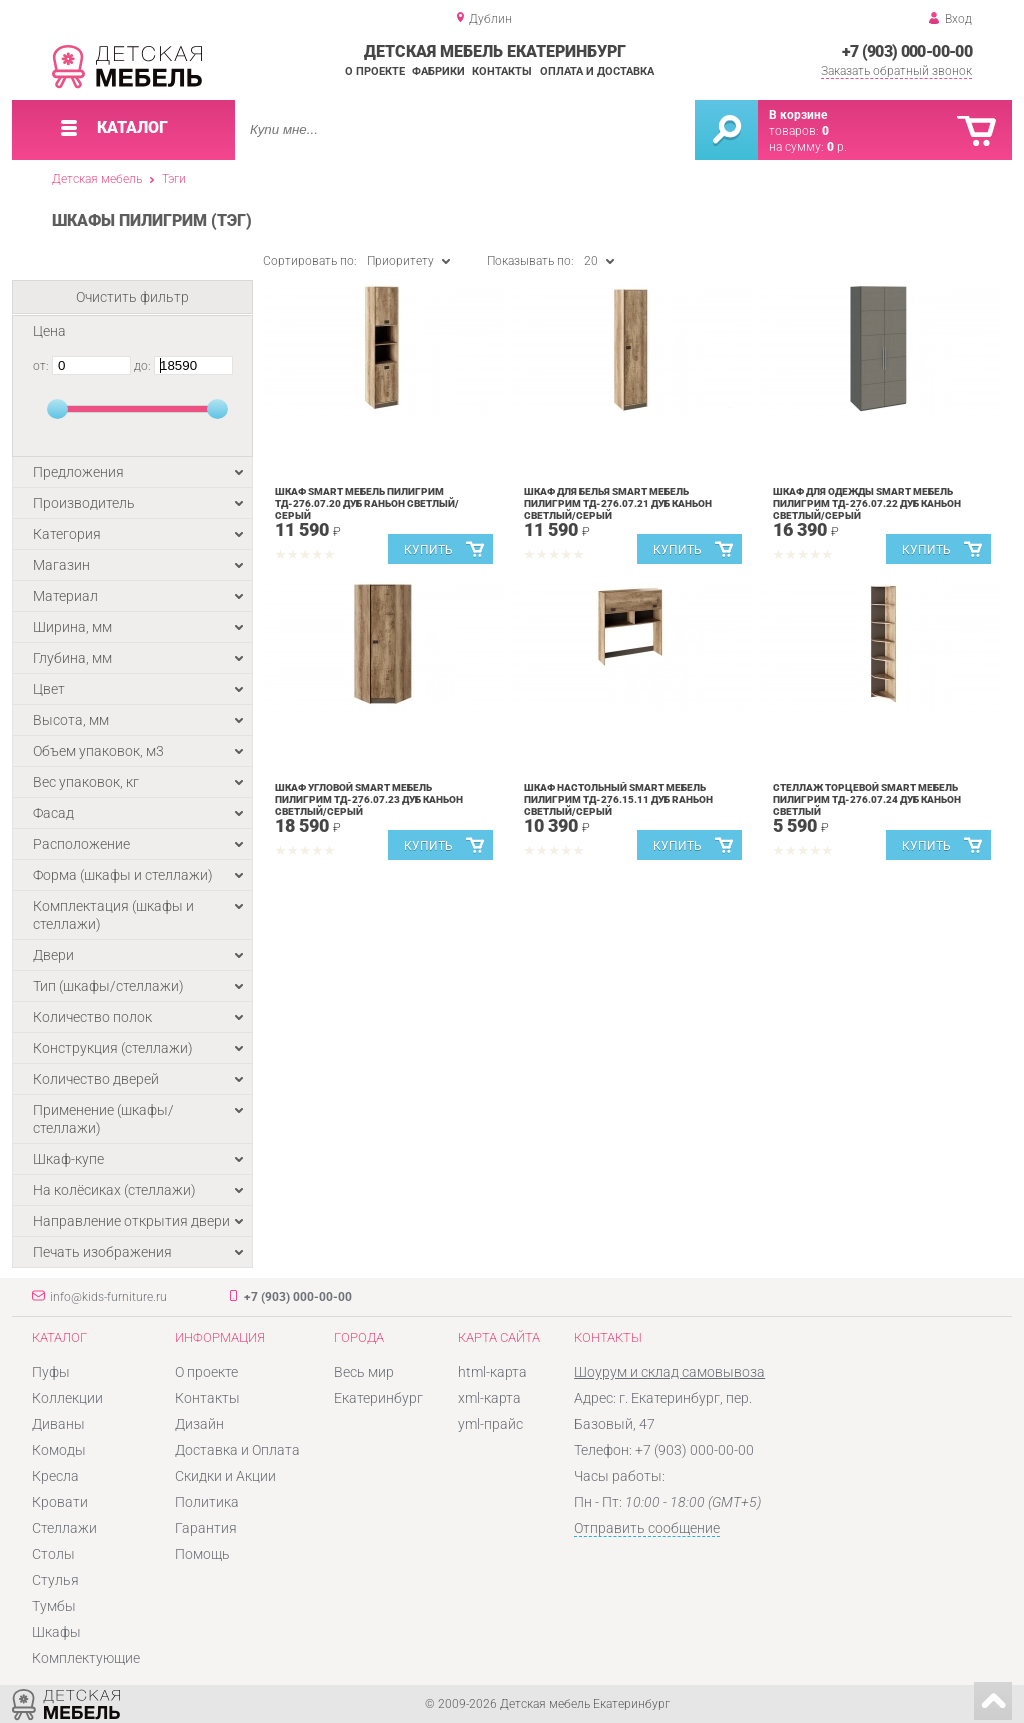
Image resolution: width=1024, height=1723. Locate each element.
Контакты (502, 71)
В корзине (798, 115)
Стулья (55, 1580)
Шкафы (56, 1632)
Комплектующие (86, 1658)
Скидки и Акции (225, 1476)
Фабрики (438, 71)
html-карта (492, 1372)
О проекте (375, 71)
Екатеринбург (378, 1398)
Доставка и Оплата (237, 1450)
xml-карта (489, 1398)
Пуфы (51, 1372)
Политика (207, 1502)
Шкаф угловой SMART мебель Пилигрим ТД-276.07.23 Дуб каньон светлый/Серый (369, 799)
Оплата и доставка (597, 71)
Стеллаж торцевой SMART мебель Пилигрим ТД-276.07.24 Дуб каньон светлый (867, 799)
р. (837, 147)
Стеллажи (64, 1528)
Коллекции (67, 1398)
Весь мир (364, 1372)
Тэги (174, 179)
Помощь (202, 1554)
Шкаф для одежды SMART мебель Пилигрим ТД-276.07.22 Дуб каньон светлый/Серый (867, 503)
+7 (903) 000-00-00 (907, 51)
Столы (53, 1554)
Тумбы (54, 1606)
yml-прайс (490, 1424)
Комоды (59, 1450)
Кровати (60, 1502)
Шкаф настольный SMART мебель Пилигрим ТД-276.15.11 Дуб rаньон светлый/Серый (618, 799)
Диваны (58, 1424)
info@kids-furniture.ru (108, 1297)
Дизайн (199, 1424)
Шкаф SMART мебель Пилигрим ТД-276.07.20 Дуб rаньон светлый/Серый (367, 503)
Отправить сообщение (647, 1528)
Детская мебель (97, 179)
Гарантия (206, 1528)
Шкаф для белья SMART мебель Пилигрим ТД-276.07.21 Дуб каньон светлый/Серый (618, 503)
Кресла (55, 1476)
